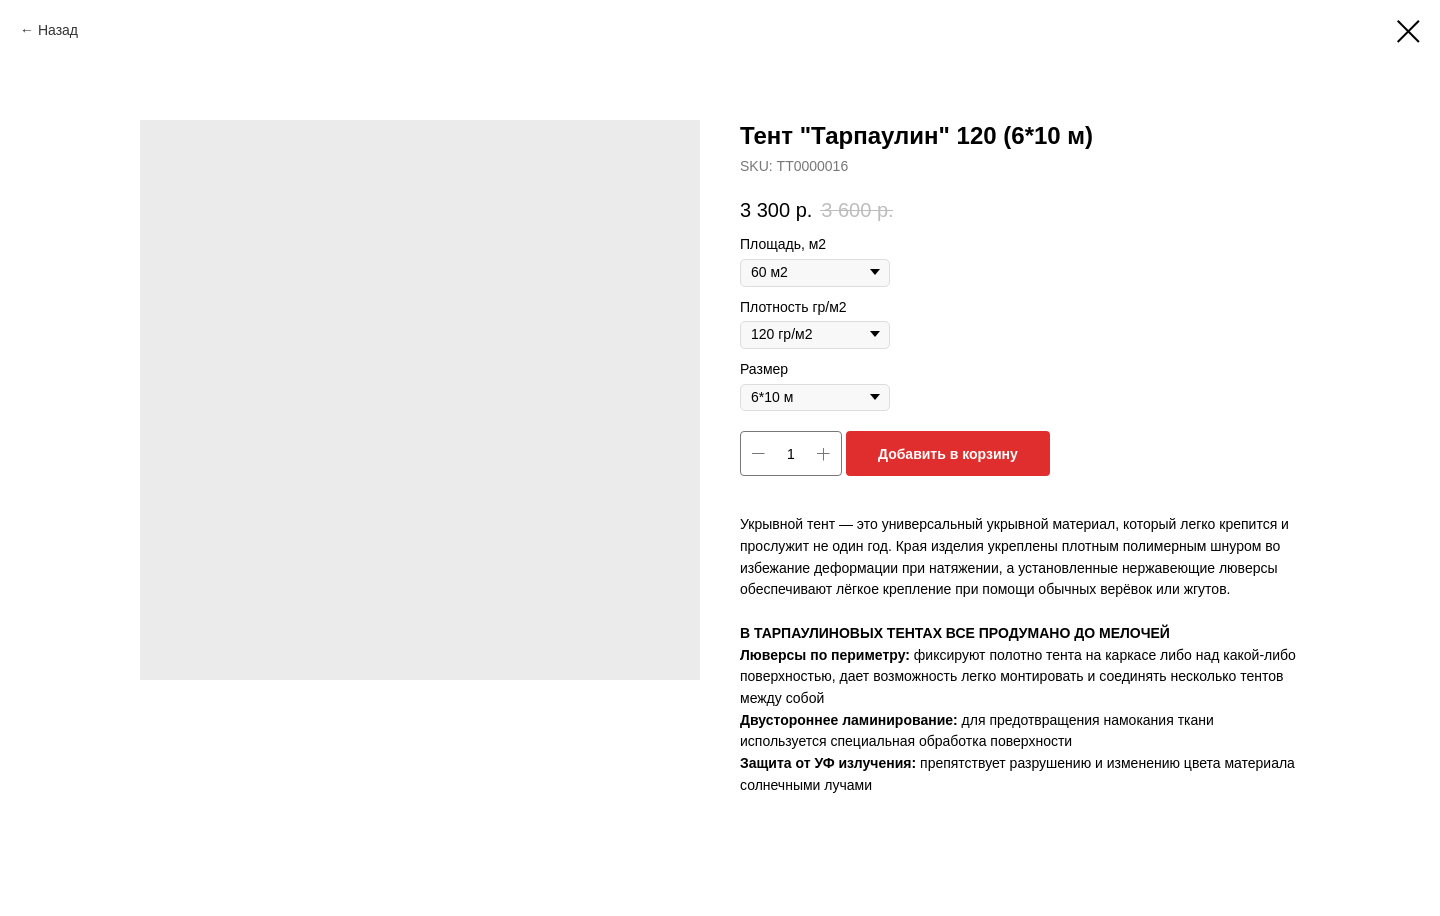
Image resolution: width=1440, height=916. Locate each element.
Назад (58, 30)
